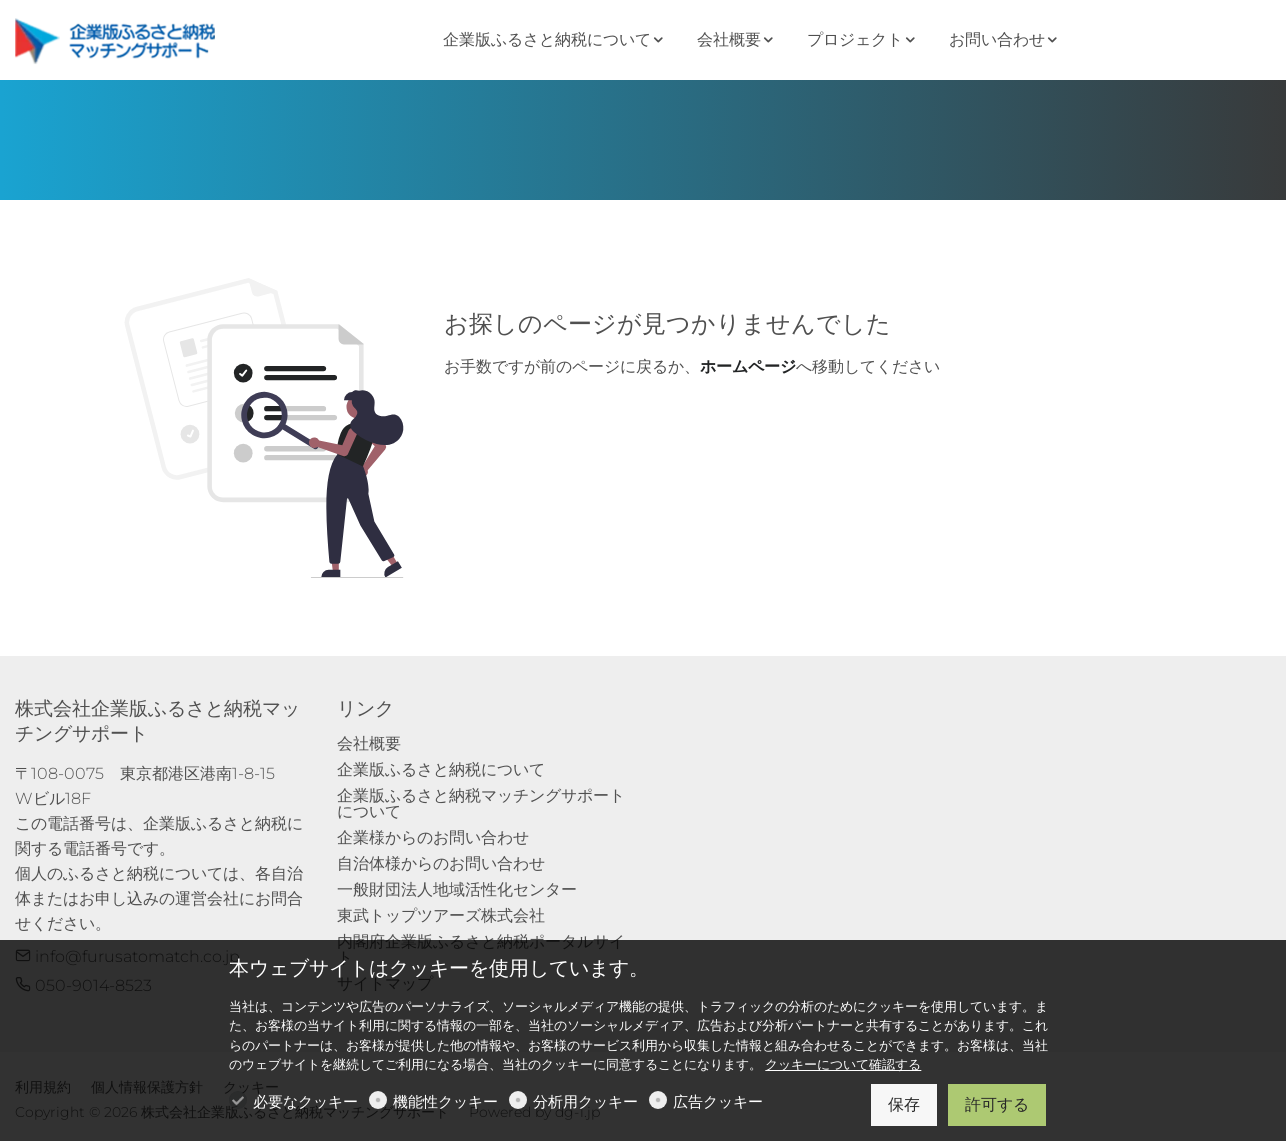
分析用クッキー (585, 1101)
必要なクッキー (305, 1101)
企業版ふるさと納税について (441, 769)
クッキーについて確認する (843, 1064)
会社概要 (369, 743)
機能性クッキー (445, 1101)
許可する (997, 1104)
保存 (904, 1104)
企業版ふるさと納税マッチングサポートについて (481, 803)
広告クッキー (718, 1101)
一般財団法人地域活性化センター (457, 889)
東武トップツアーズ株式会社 (441, 915)
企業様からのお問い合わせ (433, 837)
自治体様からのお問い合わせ (441, 863)
